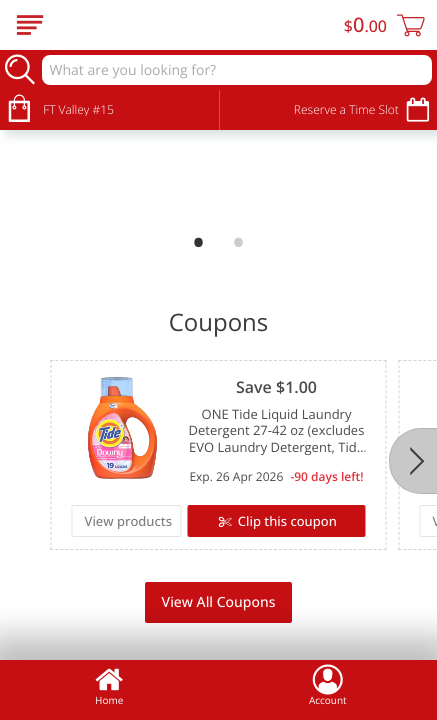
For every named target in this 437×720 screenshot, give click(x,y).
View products (128, 521)
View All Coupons (219, 602)
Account (328, 685)
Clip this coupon (285, 521)
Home (109, 685)
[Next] (413, 461)
